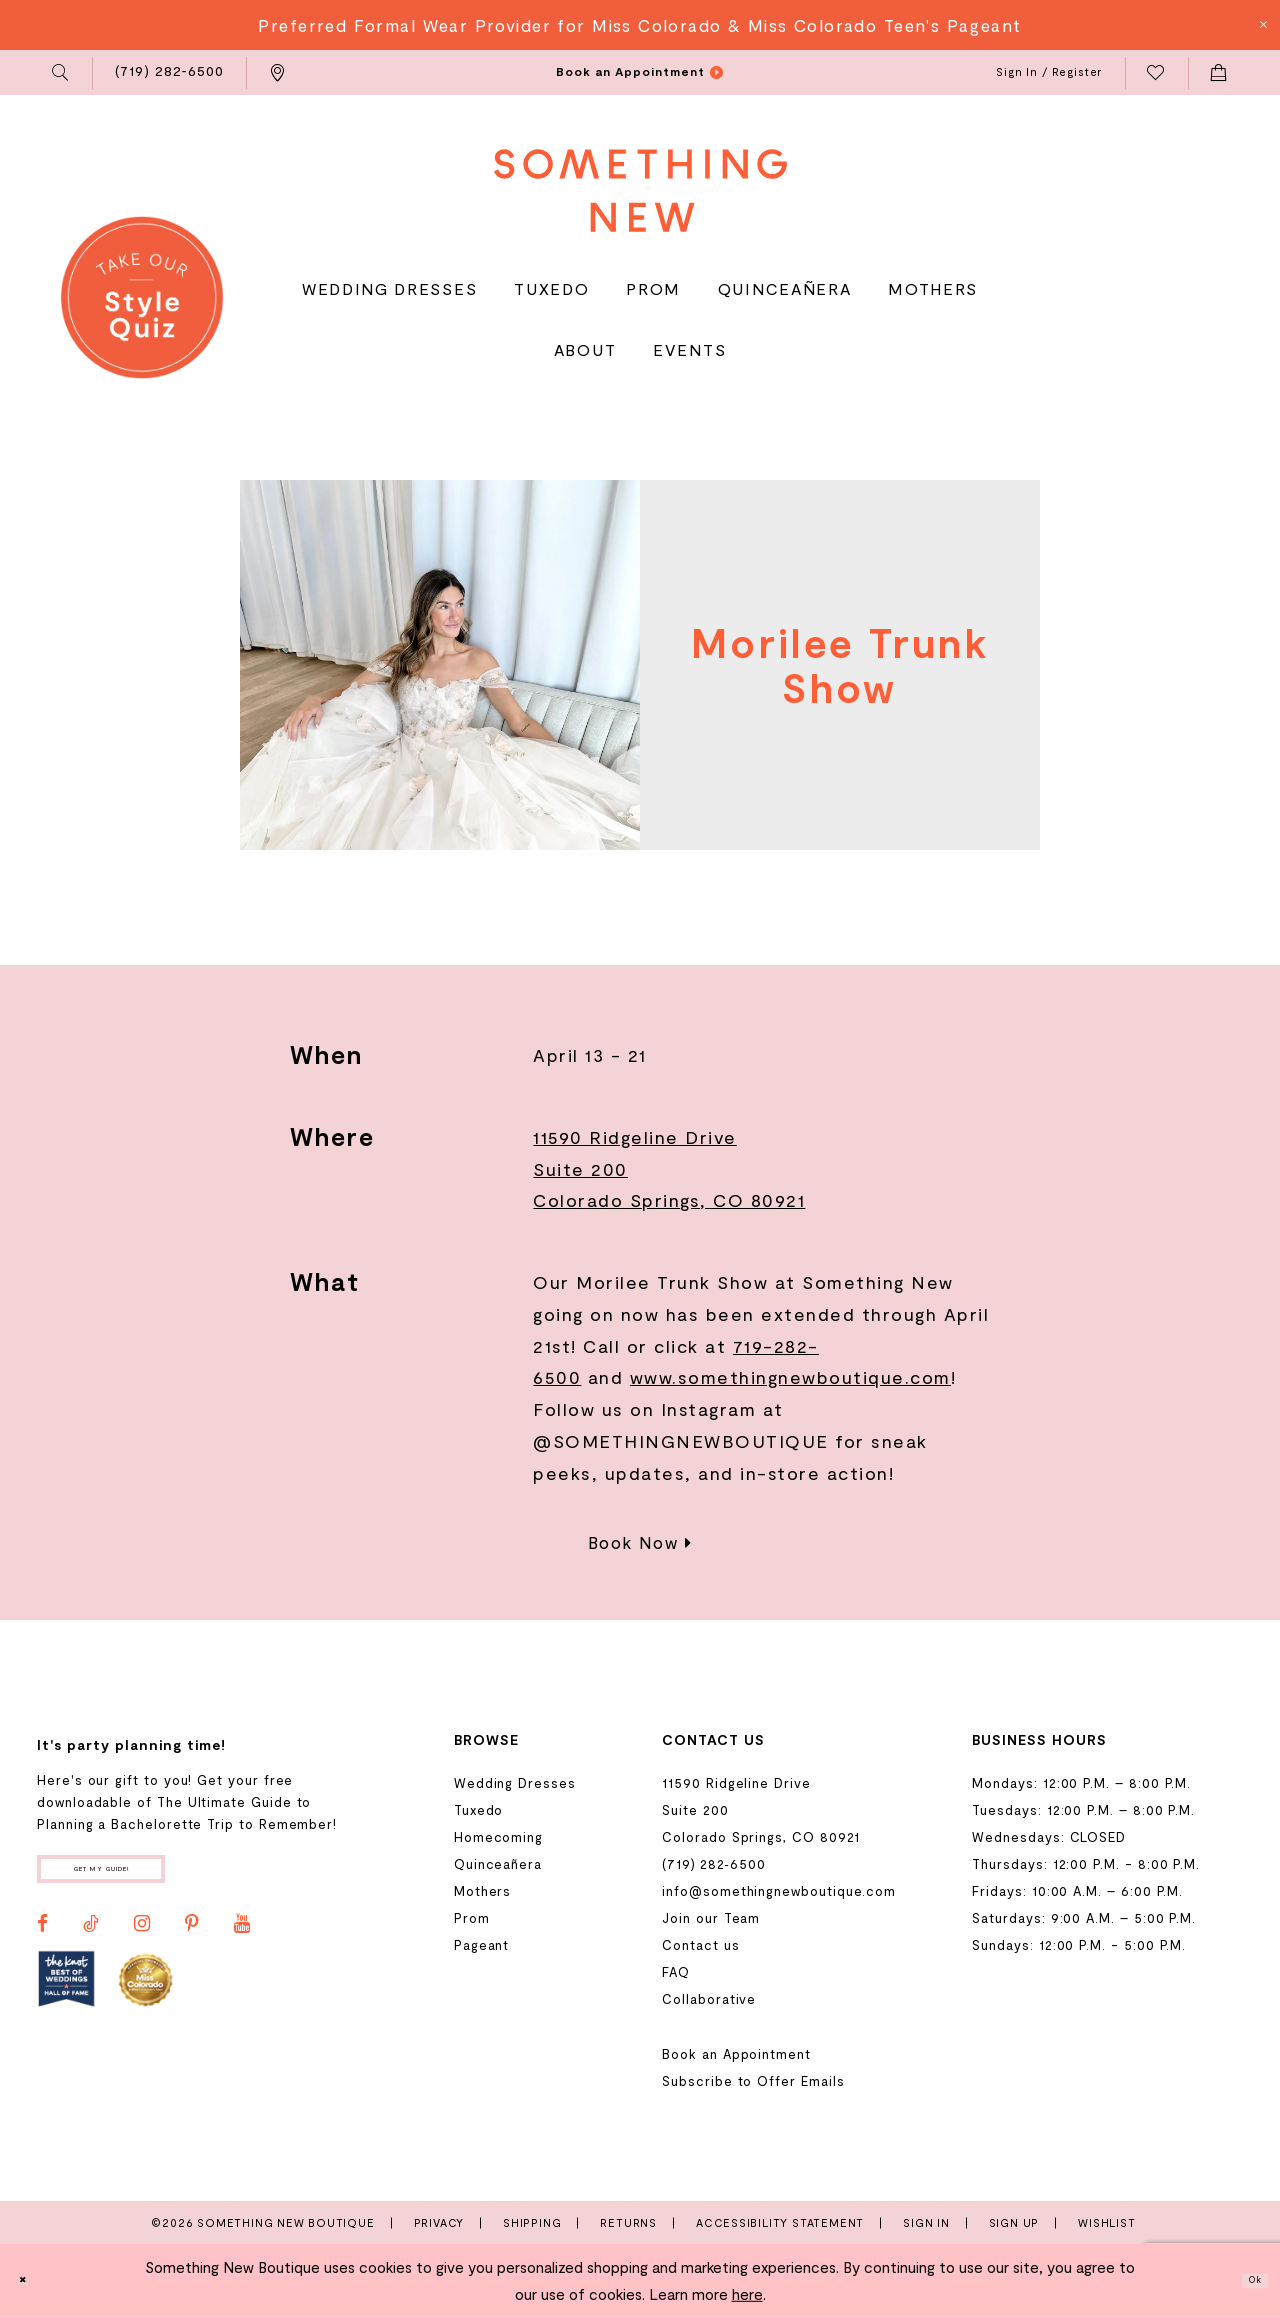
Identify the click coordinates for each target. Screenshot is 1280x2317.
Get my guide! (148, 1875)
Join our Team (711, 1918)
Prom (472, 1918)
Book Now (640, 1542)
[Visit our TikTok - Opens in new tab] (91, 1937)
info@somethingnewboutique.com (779, 1891)
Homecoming (498, 1837)
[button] (61, 73)
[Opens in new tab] (66, 1992)
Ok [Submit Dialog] (1246, 2280)
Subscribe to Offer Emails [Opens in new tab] (753, 2081)
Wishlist (1106, 2222)
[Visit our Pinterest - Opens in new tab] (192, 1937)
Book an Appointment (736, 2054)
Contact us (700, 1945)
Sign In (926, 2222)
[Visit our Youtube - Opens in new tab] (242, 1937)
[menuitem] (61, 73)
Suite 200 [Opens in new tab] (580, 1169)
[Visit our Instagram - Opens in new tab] (142, 1937)
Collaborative (709, 1999)
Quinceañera (498, 1864)
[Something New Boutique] (640, 190)
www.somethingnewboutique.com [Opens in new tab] (790, 1377)
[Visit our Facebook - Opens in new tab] (42, 1937)
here (747, 2294)
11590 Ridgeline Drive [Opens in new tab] (635, 1137)
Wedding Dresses (515, 1783)
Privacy (439, 2222)
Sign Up (1014, 2222)
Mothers (483, 1891)
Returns (628, 2222)
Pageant (482, 1945)
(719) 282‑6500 (713, 1864)
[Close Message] (1262, 25)
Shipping (532, 2222)
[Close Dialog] (31, 2280)
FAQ (676, 1972)
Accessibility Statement (780, 2222)
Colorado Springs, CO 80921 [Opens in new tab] (669, 1200)
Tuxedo (479, 1810)
